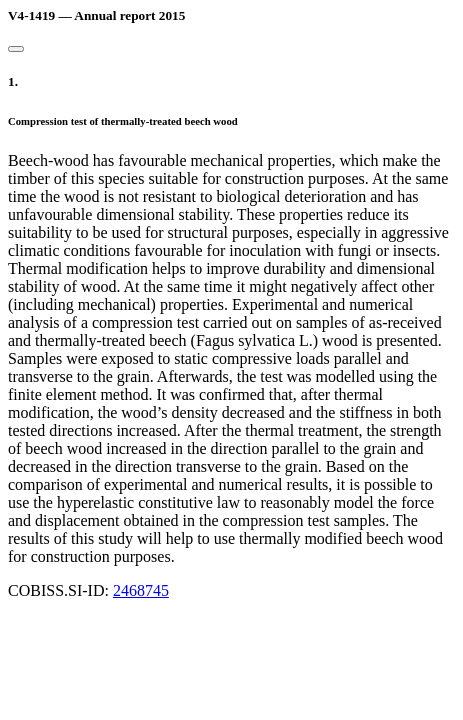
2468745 (141, 590)
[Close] (16, 49)
